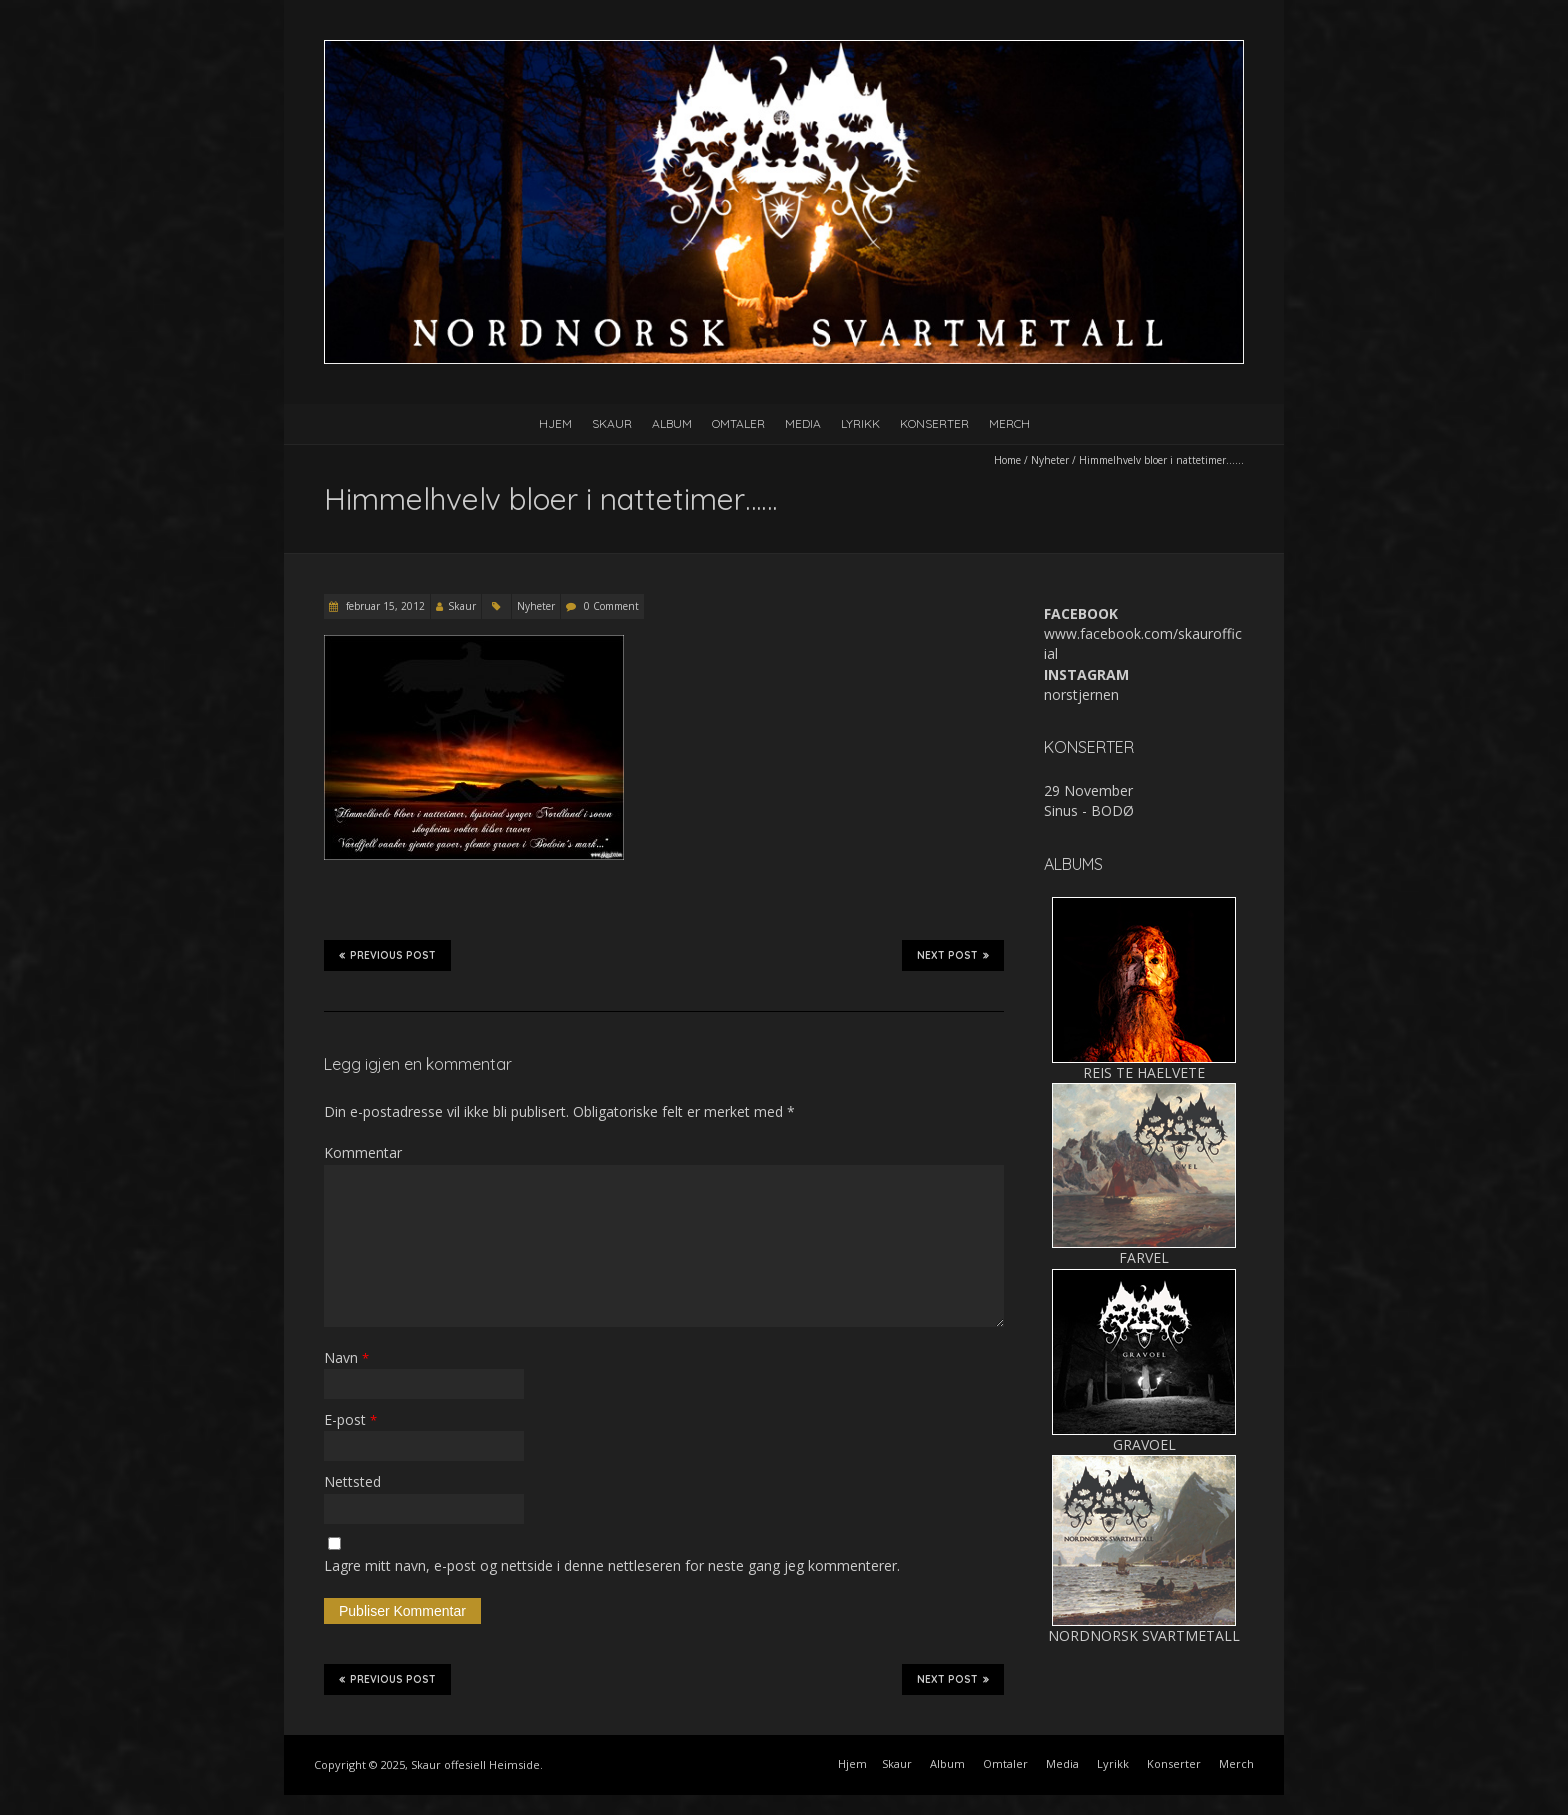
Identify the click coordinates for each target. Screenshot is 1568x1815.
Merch (1009, 423)
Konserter (934, 423)
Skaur (612, 423)
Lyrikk (860, 423)
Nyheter (1050, 460)
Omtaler (738, 423)
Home (1007, 460)
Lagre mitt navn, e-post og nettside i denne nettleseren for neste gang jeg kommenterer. (612, 1565)
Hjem (555, 423)
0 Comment (611, 606)
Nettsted (352, 1481)
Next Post (953, 955)
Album (672, 423)
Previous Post (387, 955)
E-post (350, 1419)
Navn (346, 1357)
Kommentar (363, 1152)
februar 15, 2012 (384, 606)
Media (803, 423)
